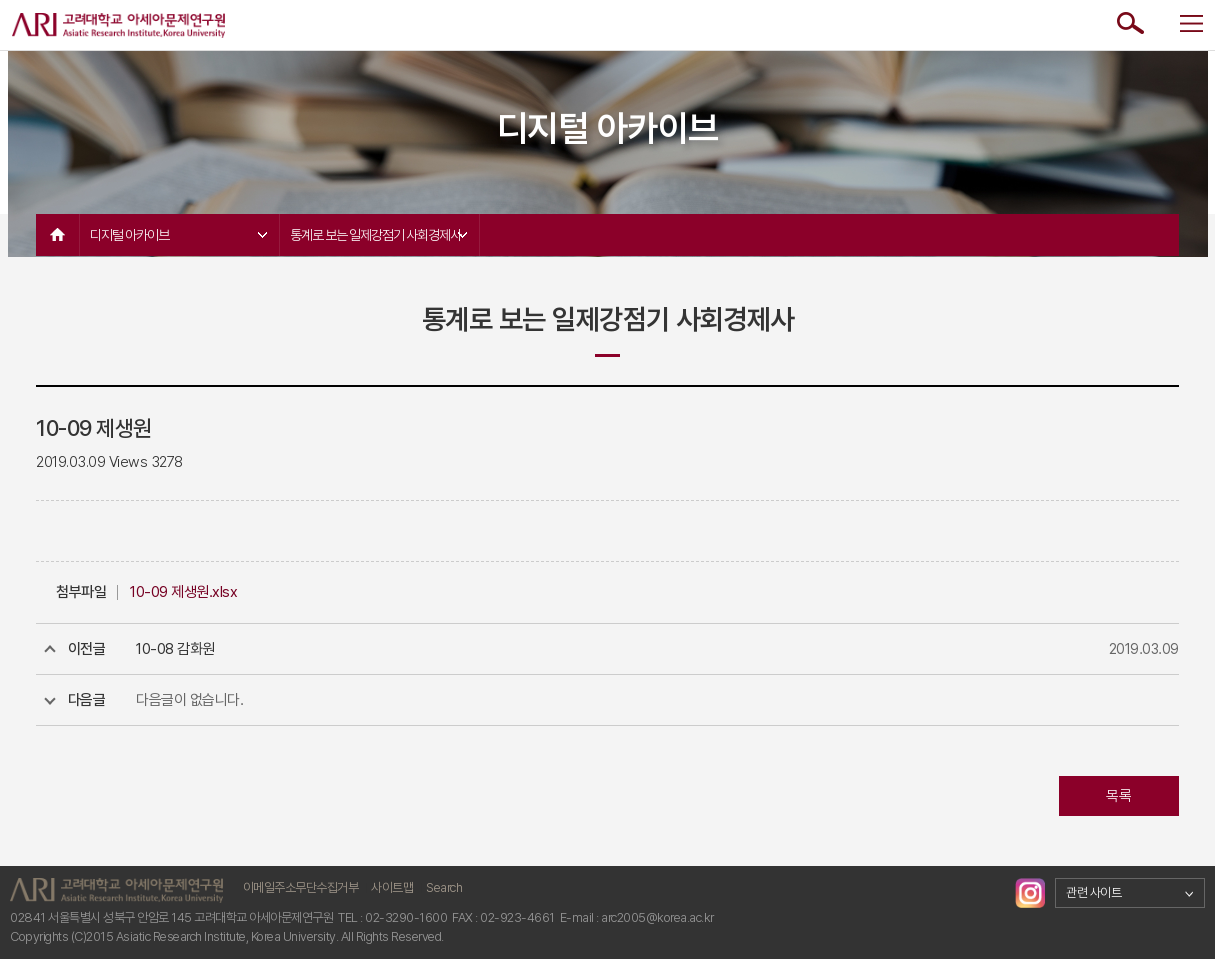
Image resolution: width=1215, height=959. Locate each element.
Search (444, 887)
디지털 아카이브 (178, 235)
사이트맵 (392, 887)
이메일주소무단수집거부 (301, 887)
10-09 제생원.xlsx (183, 592)
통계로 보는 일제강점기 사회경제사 (378, 235)
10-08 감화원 (175, 649)
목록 (1118, 796)
